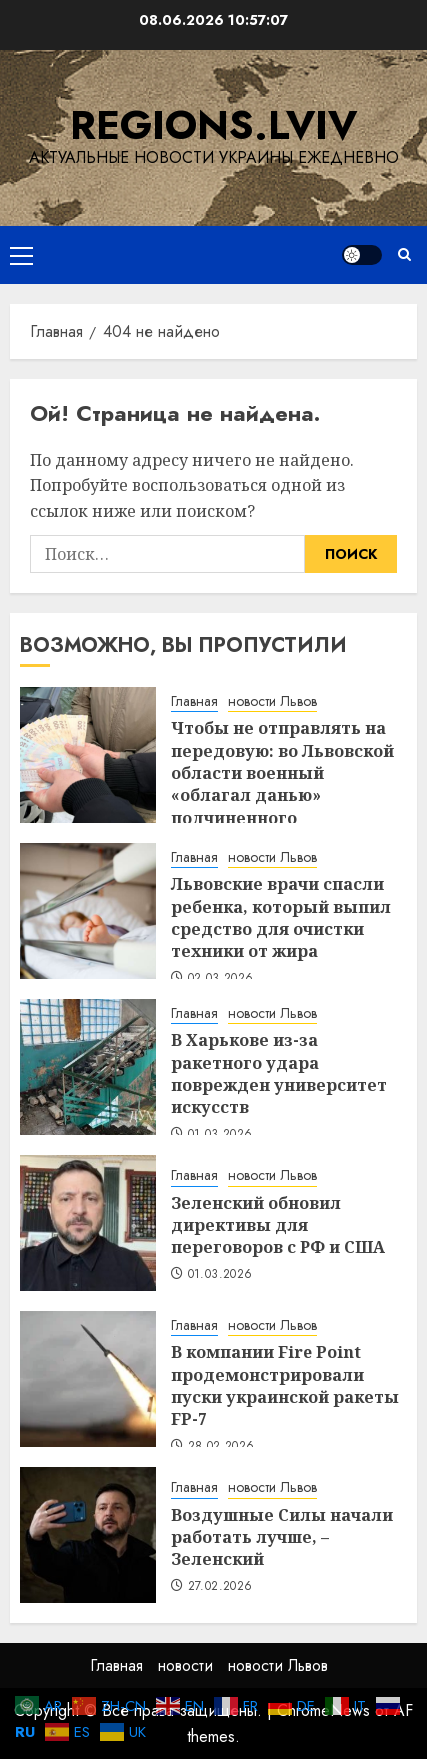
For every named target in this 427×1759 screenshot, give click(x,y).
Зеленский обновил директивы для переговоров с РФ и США (278, 1225)
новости (185, 1665)
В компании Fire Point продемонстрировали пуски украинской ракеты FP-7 (285, 1385)
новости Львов (272, 701)
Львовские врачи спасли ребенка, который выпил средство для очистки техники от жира (281, 917)
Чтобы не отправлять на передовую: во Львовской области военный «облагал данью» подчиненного (282, 773)
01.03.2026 (220, 1275)
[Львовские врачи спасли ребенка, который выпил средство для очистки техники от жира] (88, 911)
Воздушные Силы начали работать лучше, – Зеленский (282, 1537)
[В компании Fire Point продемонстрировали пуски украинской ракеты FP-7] (88, 1379)
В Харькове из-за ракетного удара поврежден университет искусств (279, 1073)
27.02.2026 (220, 1587)
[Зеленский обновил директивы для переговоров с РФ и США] (88, 1223)
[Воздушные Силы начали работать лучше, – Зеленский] (88, 1535)
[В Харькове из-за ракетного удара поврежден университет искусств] (88, 1067)
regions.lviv (213, 125)
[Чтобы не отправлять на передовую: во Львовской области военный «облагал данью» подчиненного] (88, 755)
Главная (194, 701)
